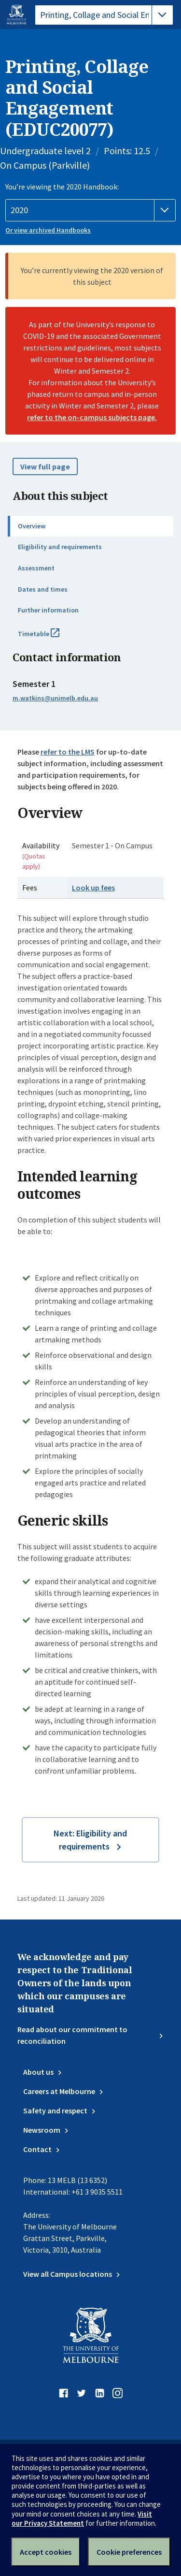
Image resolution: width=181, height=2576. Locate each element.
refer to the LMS (68, 752)
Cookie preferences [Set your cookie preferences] (129, 2552)
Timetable (49, 637)
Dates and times (43, 589)
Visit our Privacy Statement (82, 2518)
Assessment (36, 568)
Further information (48, 610)
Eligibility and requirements (60, 546)
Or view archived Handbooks (48, 230)
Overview (31, 526)
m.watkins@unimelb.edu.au (55, 698)
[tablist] (104, 15)
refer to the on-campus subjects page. (92, 417)
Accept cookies (45, 2552)
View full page (45, 466)
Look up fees (93, 887)
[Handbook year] (90, 210)
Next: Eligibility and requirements (90, 1840)
